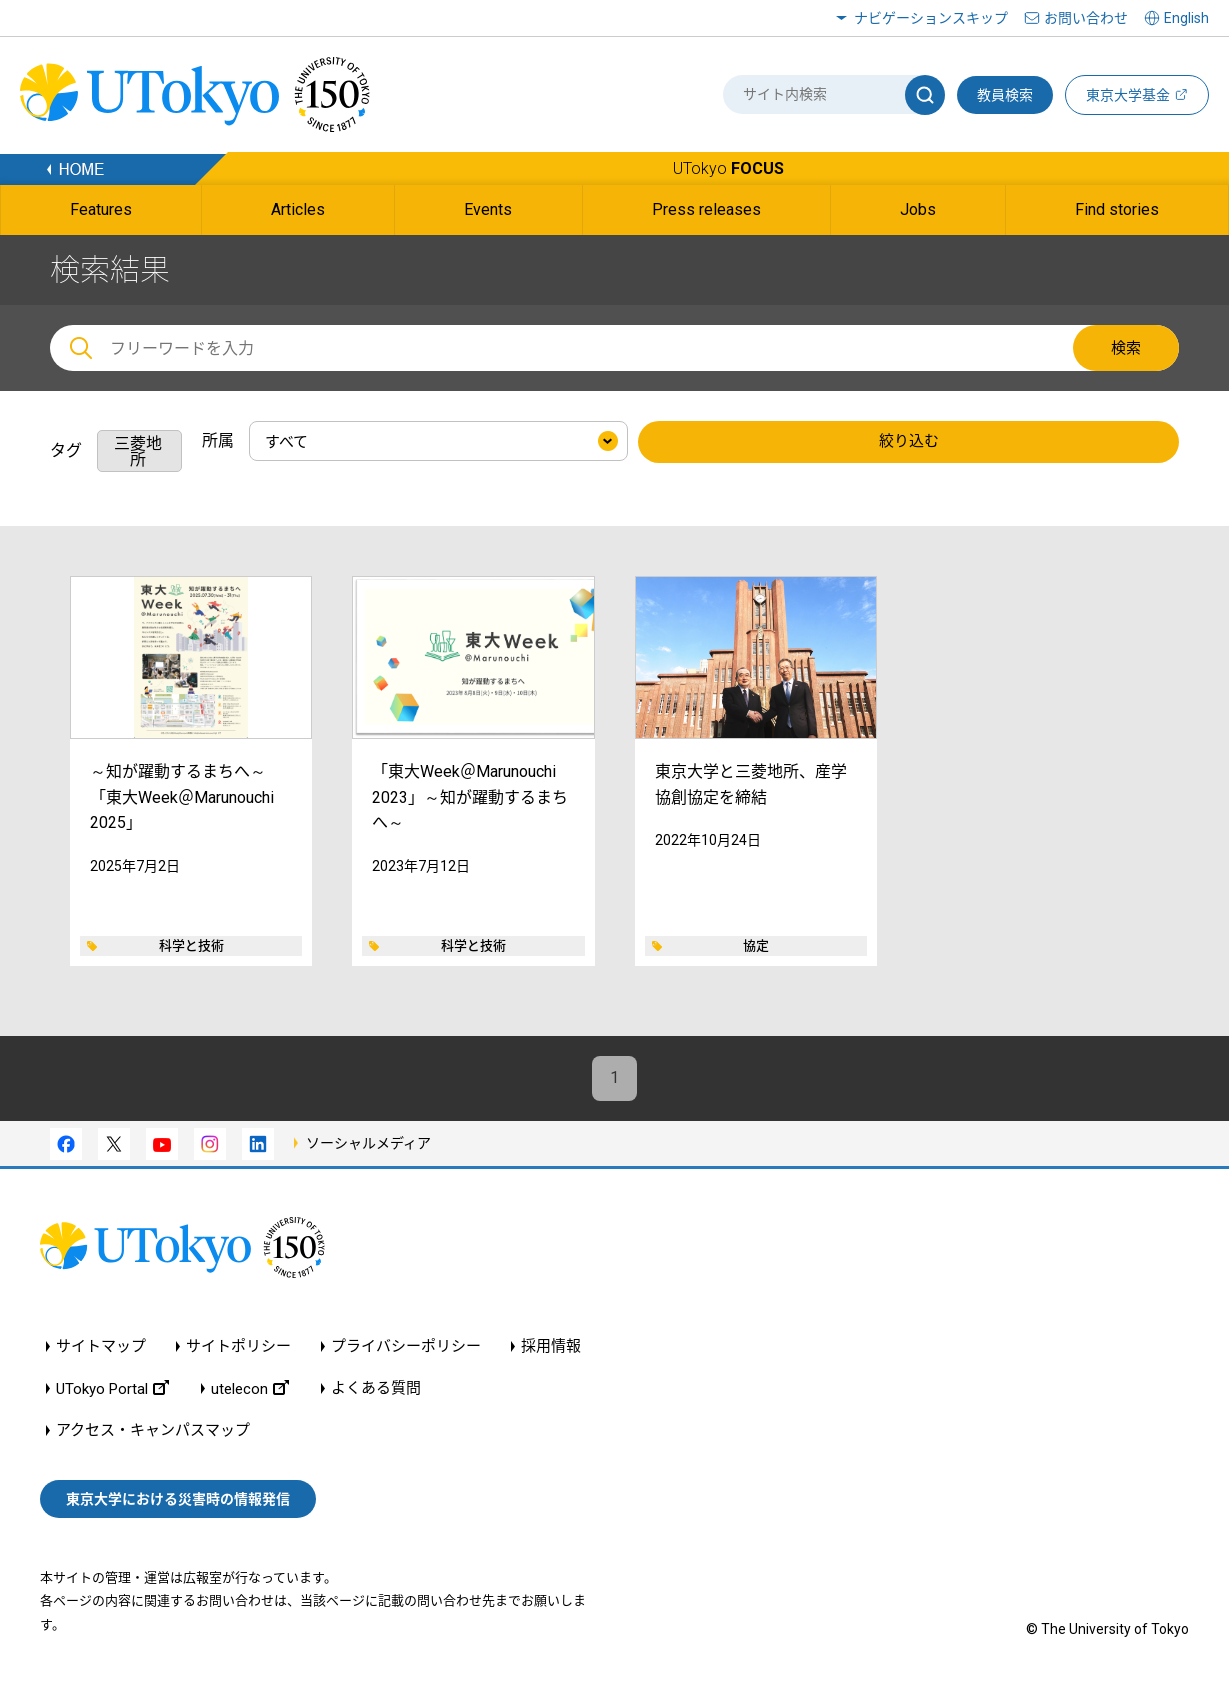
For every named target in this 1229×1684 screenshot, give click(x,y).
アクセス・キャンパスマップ (153, 1430)
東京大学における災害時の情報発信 (178, 1499)
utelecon (250, 1388)
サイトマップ (101, 1346)
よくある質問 (376, 1388)
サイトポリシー (238, 1346)
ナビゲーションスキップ (931, 18)
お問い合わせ (1086, 18)
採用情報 (551, 1346)
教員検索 (1005, 95)
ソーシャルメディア (368, 1143)
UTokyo (728, 168)
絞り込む (909, 442)
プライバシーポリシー (406, 1346)
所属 (218, 440)
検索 (1126, 348)
